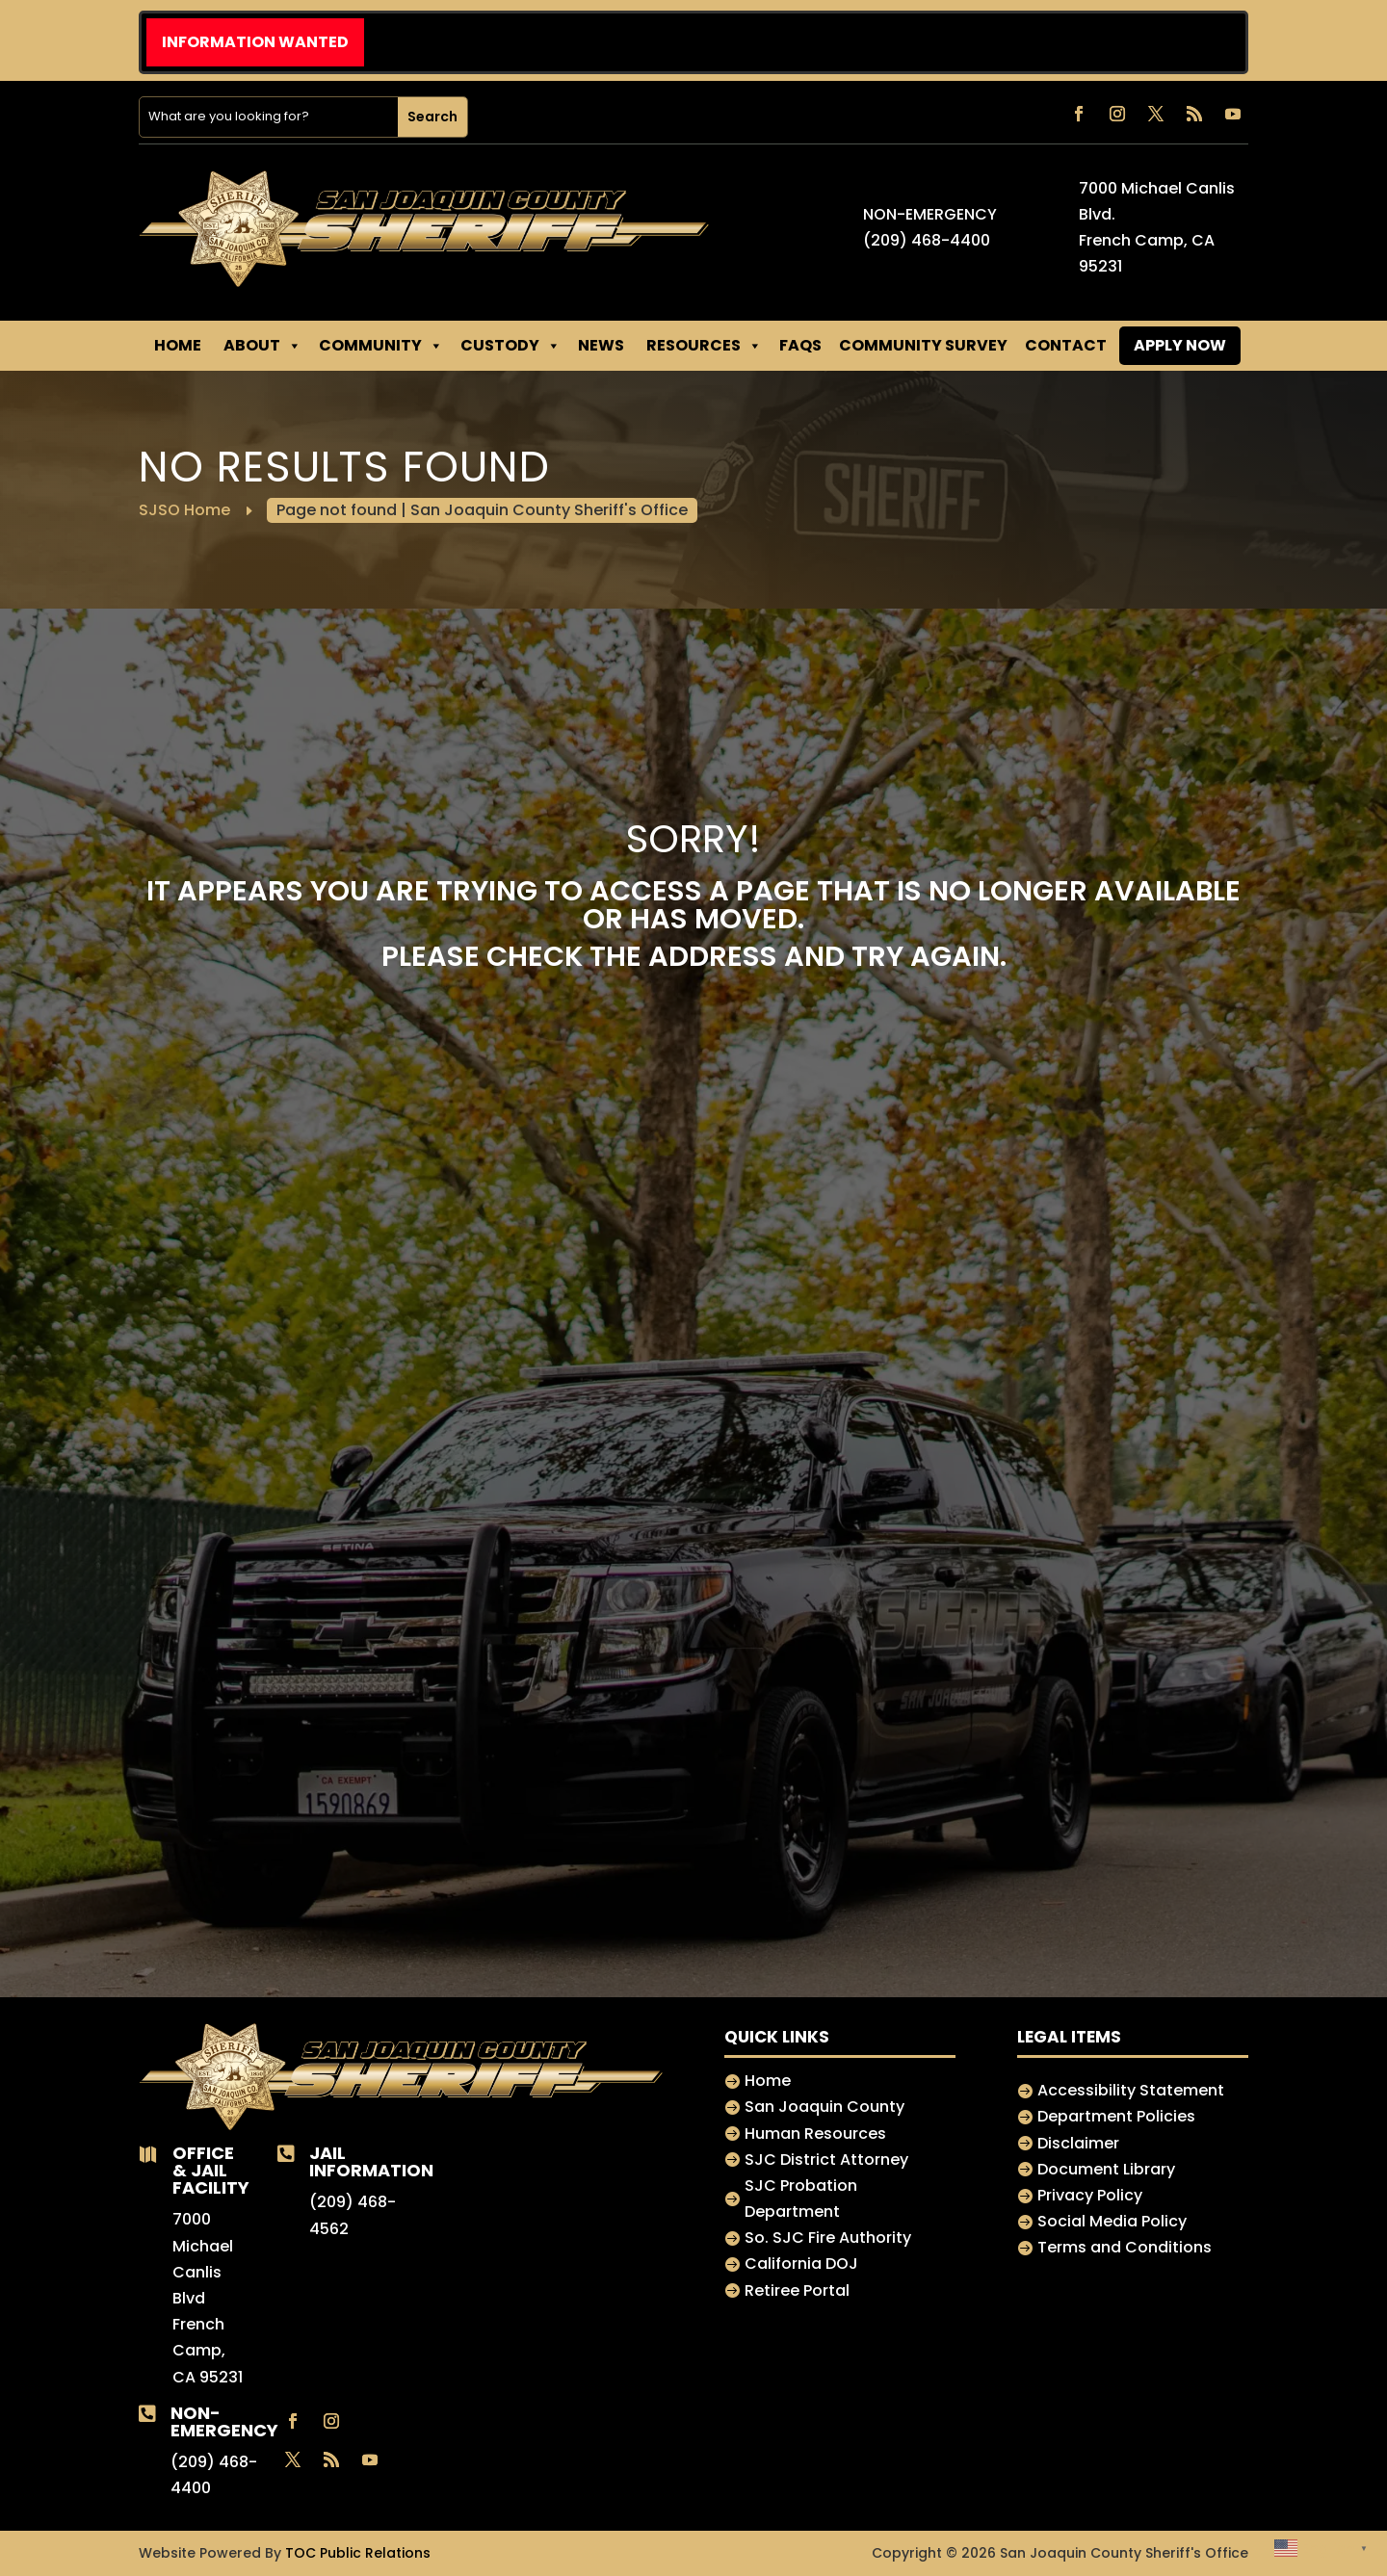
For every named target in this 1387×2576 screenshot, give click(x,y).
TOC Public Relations (358, 2553)
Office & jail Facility (210, 2170)
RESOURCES (704, 345)
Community (381, 345)
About (262, 345)
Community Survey (923, 345)
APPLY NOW (1180, 345)
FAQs (800, 345)
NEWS (601, 345)
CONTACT (1066, 345)
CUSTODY (510, 345)
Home (177, 345)
